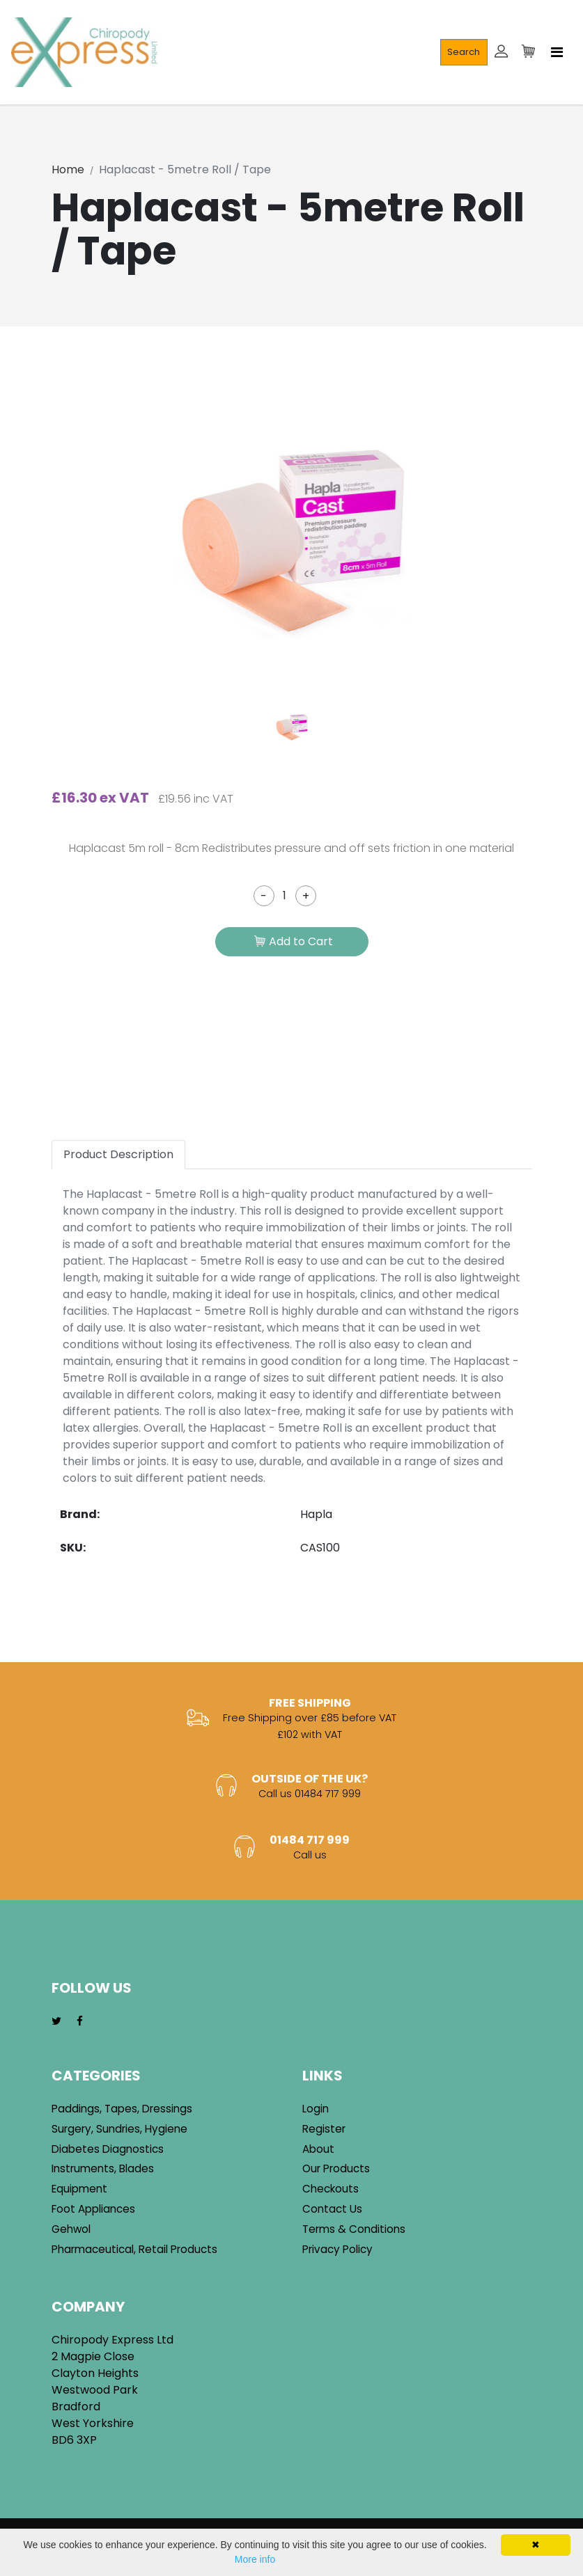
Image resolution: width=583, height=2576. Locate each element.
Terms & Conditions (353, 2229)
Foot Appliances (93, 2209)
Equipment (79, 2188)
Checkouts (330, 2188)
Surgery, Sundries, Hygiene (119, 2128)
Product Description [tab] (118, 1154)
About (318, 2149)
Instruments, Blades (103, 2168)
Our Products (336, 2168)
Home (68, 169)
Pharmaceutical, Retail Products (134, 2249)
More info (255, 2559)
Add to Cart (293, 942)
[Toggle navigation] (557, 52)
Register (323, 2128)
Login (315, 2108)
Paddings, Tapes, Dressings (122, 2108)
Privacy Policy (337, 2249)
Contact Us (332, 2209)
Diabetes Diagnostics (108, 2149)
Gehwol (71, 2229)
